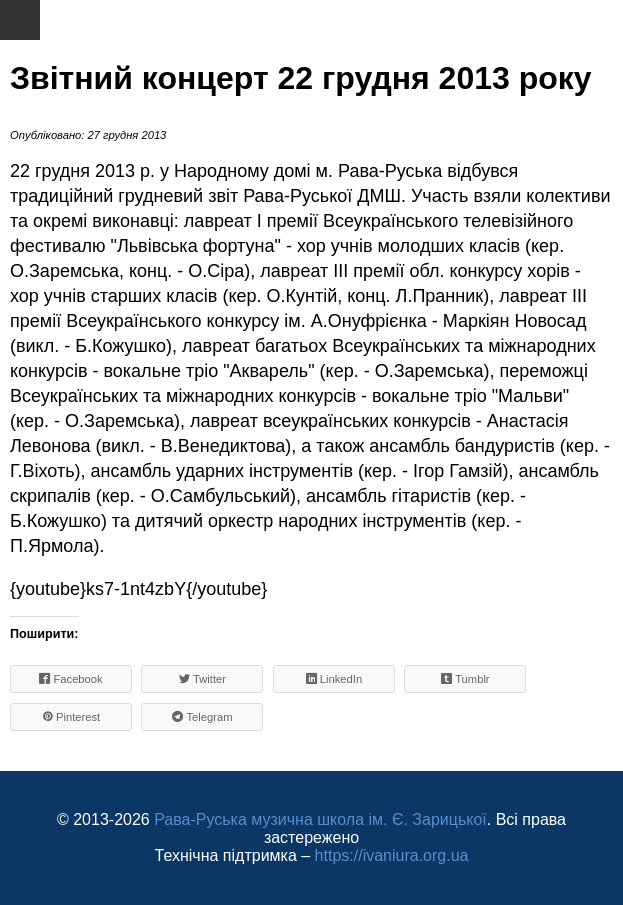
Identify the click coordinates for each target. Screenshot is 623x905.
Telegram (202, 716)
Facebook (70, 678)
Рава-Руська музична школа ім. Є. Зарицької (320, 819)
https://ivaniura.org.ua (392, 855)
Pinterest (71, 716)
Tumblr (465, 678)
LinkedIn (334, 678)
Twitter (202, 678)
